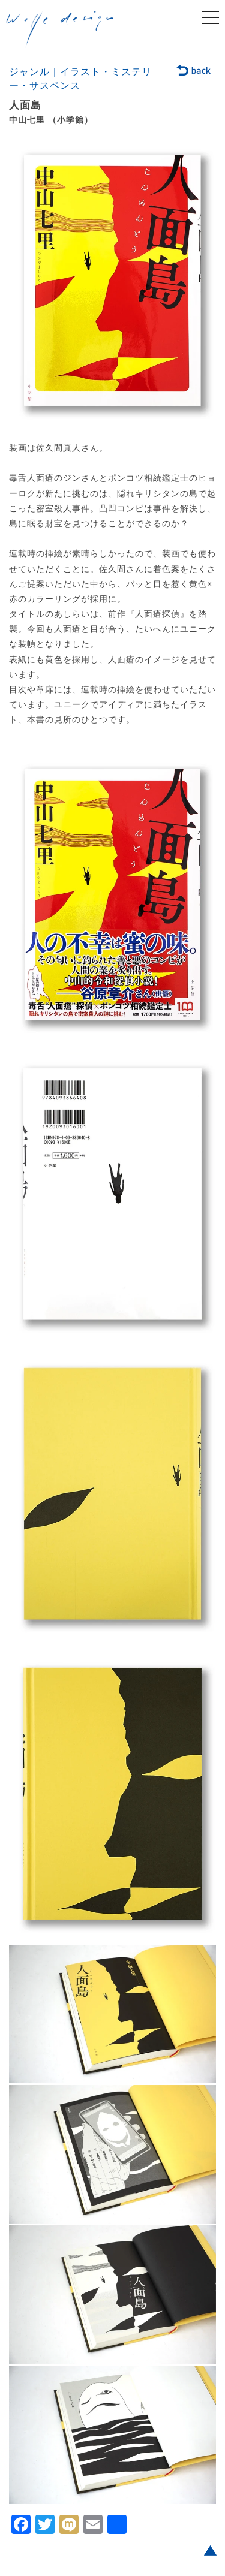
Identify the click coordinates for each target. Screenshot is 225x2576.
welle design (60, 29)
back (194, 71)
